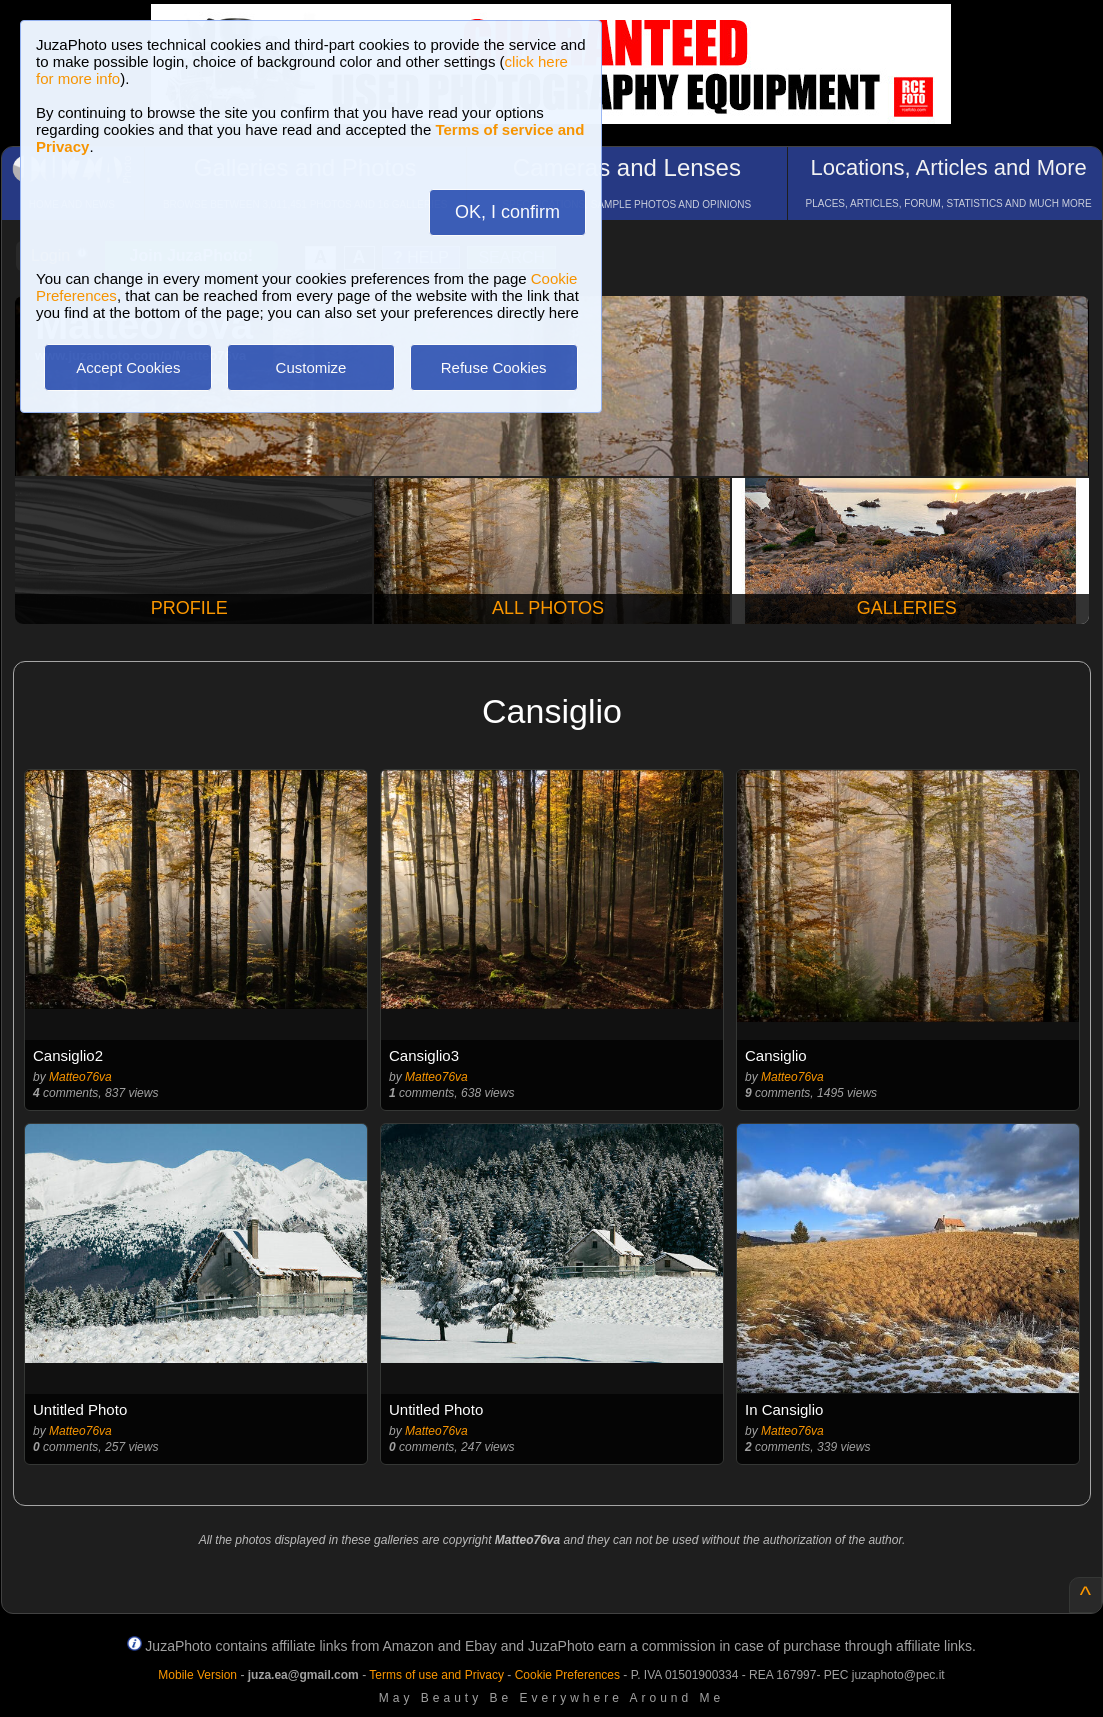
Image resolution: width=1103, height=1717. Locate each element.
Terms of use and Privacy (436, 1675)
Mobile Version (197, 1675)
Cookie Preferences (567, 1675)
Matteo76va (80, 1077)
